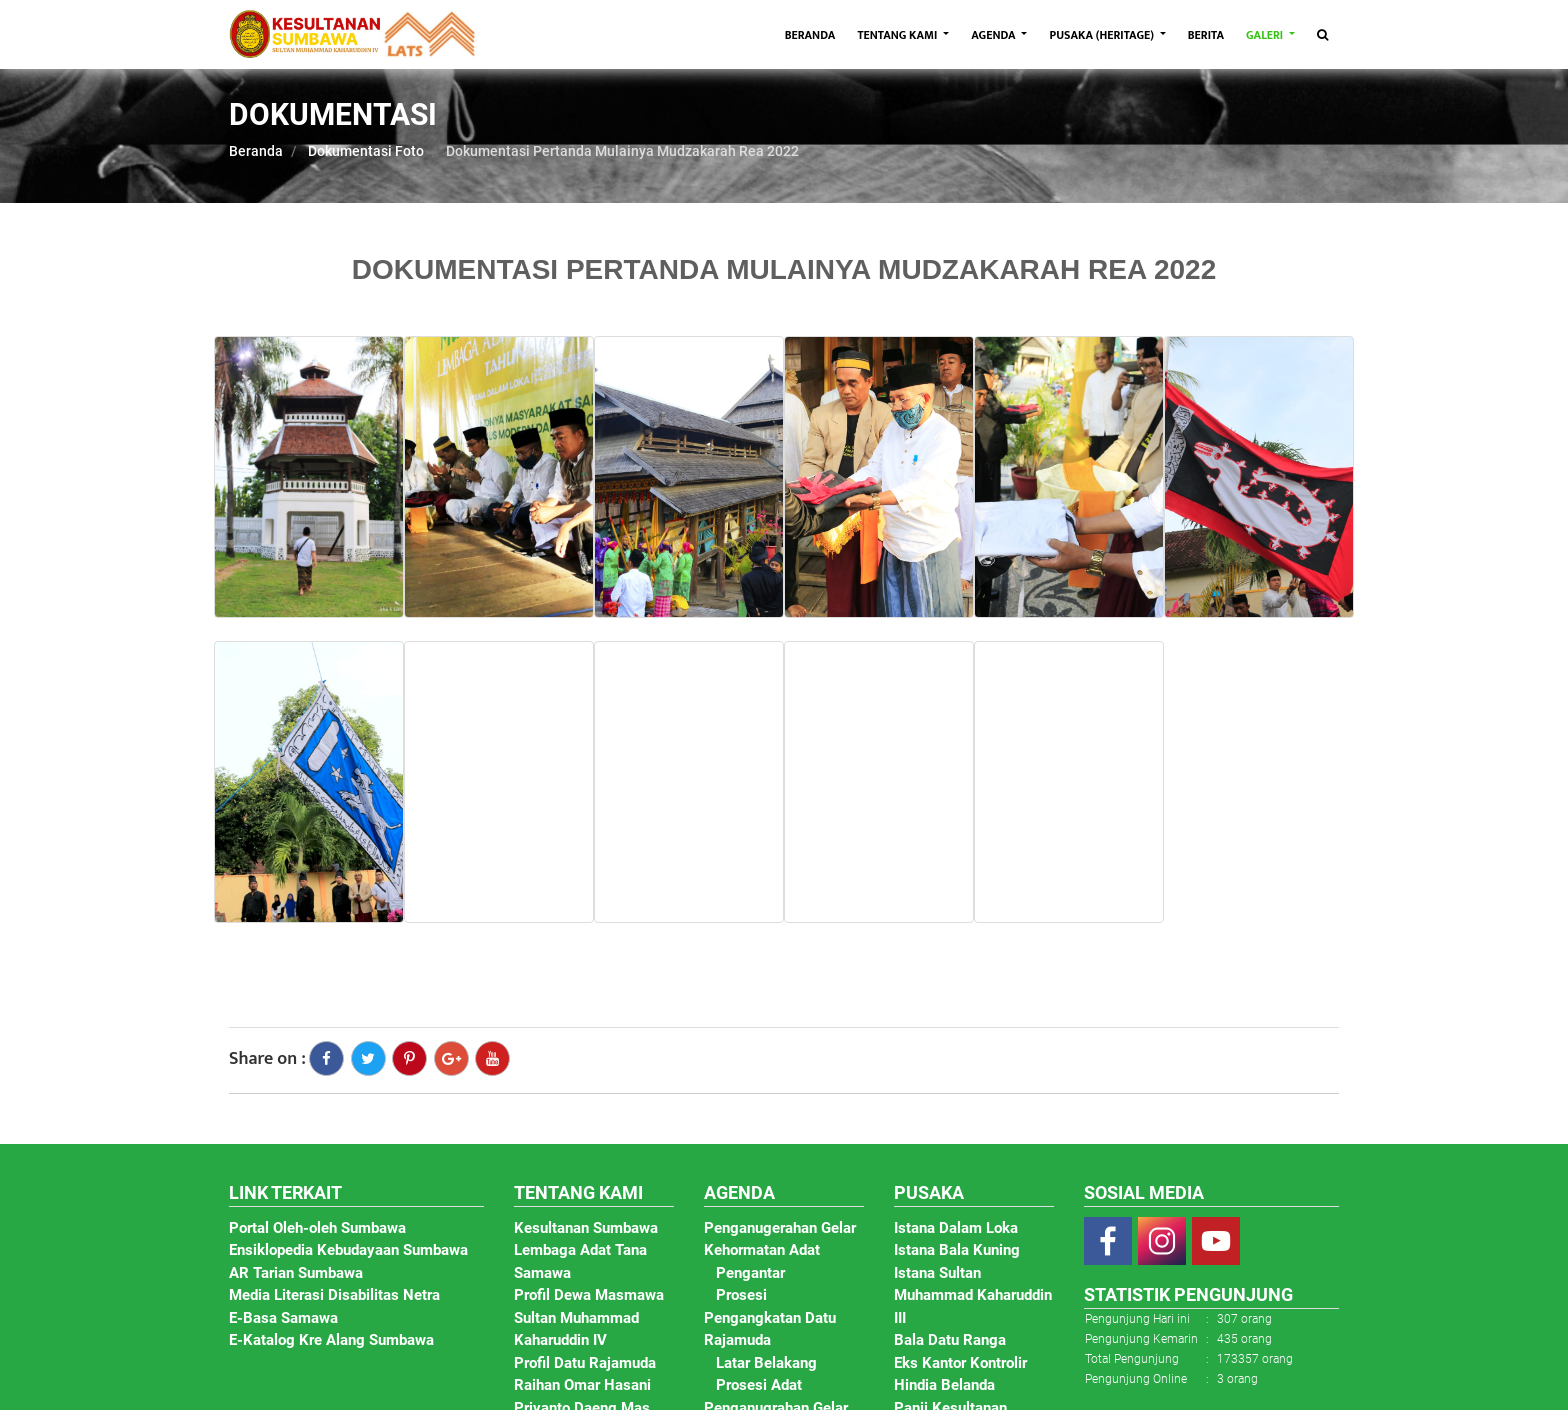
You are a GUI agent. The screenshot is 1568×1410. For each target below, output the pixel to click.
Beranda (256, 151)
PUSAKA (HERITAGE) (1102, 35)
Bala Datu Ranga (950, 1340)
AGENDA (994, 35)
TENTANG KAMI (898, 35)
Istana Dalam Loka (956, 1228)
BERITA (1206, 35)
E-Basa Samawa (283, 1318)
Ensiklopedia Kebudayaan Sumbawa (348, 1250)
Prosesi (741, 1295)
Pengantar (750, 1273)
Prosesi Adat (759, 1385)
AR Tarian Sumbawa (296, 1273)
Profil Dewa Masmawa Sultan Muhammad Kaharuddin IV (589, 1317)
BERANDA (816, 34)
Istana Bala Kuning (957, 1250)
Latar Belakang (766, 1363)
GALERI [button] (1266, 35)
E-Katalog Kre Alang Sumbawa (331, 1340)
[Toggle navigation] (1322, 35)
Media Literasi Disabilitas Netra (334, 1295)
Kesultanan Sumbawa (586, 1228)
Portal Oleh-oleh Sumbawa (317, 1228)
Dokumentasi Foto (366, 151)
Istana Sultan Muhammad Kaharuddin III (973, 1295)
